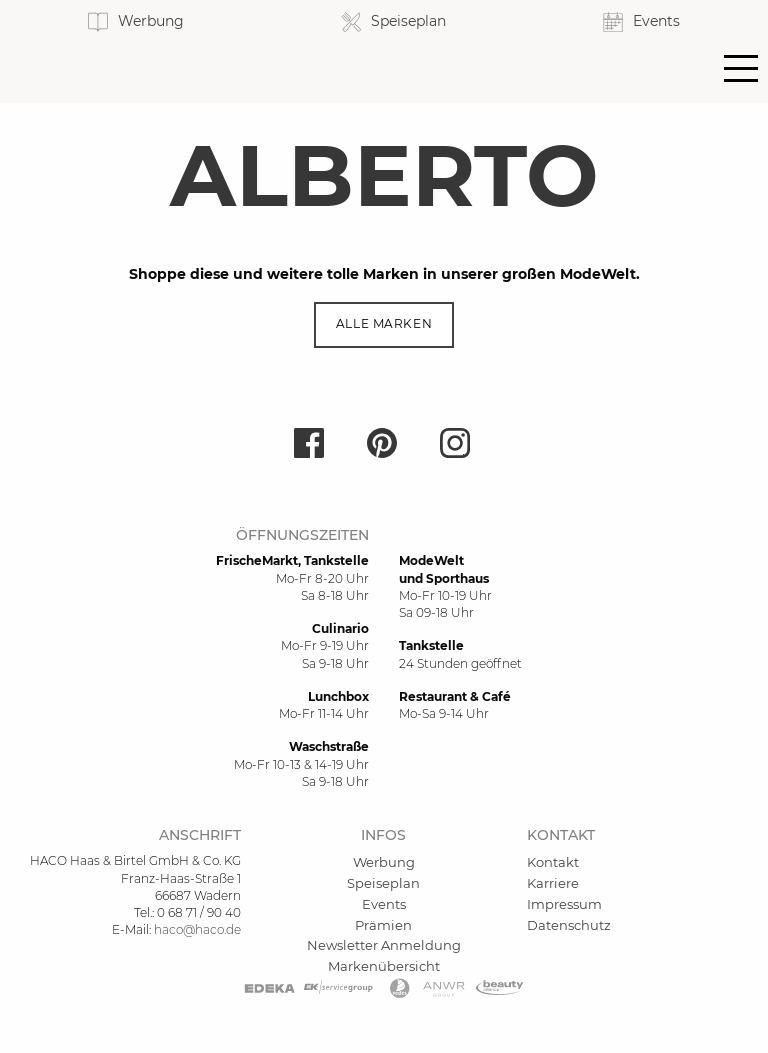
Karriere (553, 883)
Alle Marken (384, 324)
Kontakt (553, 862)
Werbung (384, 862)
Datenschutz (569, 925)
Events (384, 904)
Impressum (564, 904)
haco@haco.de (197, 929)
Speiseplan (383, 883)
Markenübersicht (384, 966)
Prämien (383, 925)
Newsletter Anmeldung (384, 945)
